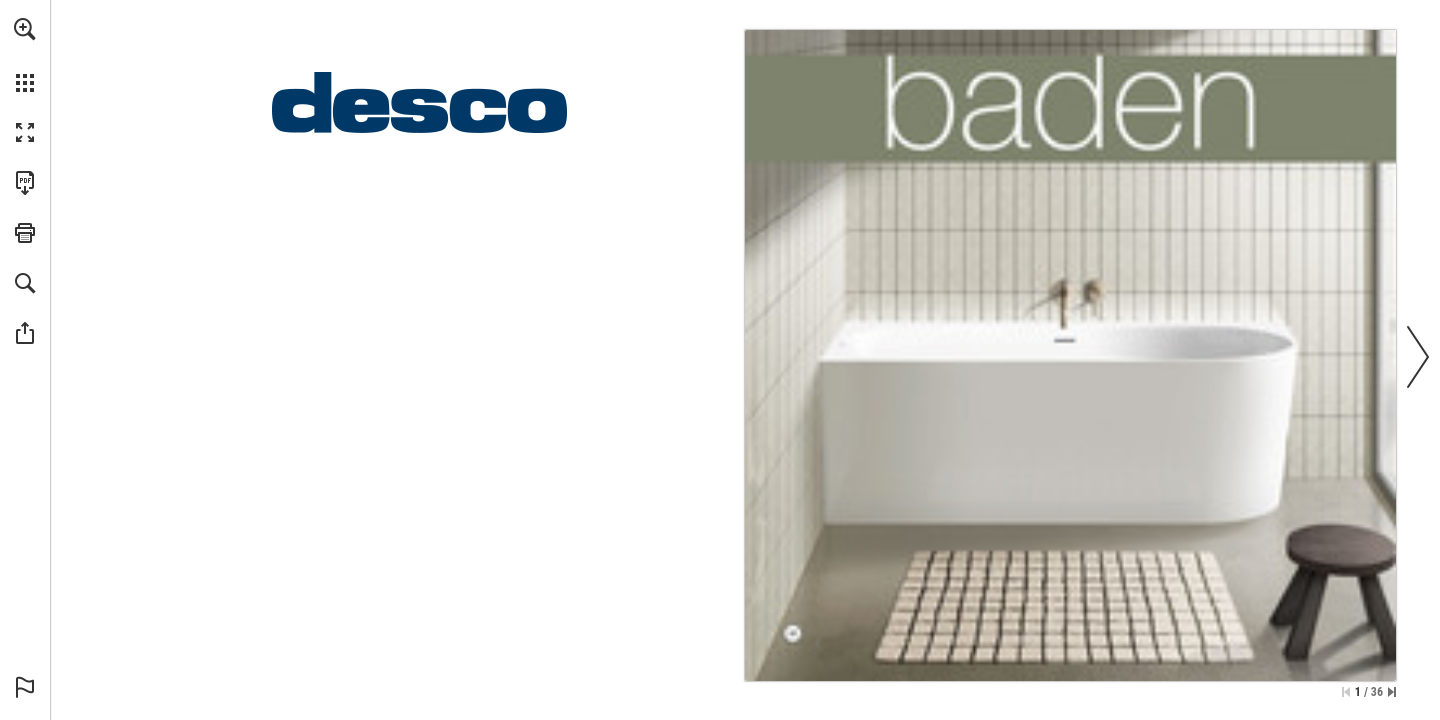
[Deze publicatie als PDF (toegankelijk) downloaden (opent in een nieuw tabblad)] (25, 183)
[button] (25, 29)
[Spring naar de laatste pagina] (1392, 692)
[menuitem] (25, 55)
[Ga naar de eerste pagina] (1346, 692)
